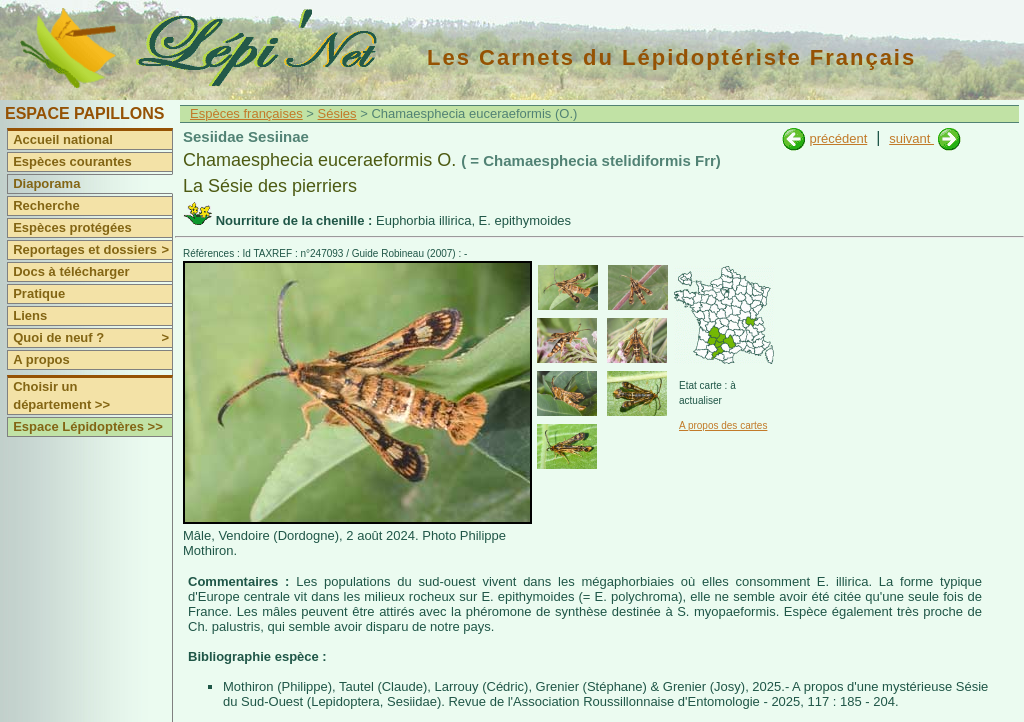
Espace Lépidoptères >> (88, 426)
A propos (41, 359)
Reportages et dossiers (92, 250)
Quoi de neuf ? (92, 338)
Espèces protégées (72, 227)
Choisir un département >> (61, 395)
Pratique (39, 293)
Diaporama (46, 183)
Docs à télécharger (71, 271)
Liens (30, 315)
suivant (911, 138)
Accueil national (63, 139)
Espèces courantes (72, 161)
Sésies (337, 113)
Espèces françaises (246, 113)
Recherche (46, 205)
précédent (838, 138)
